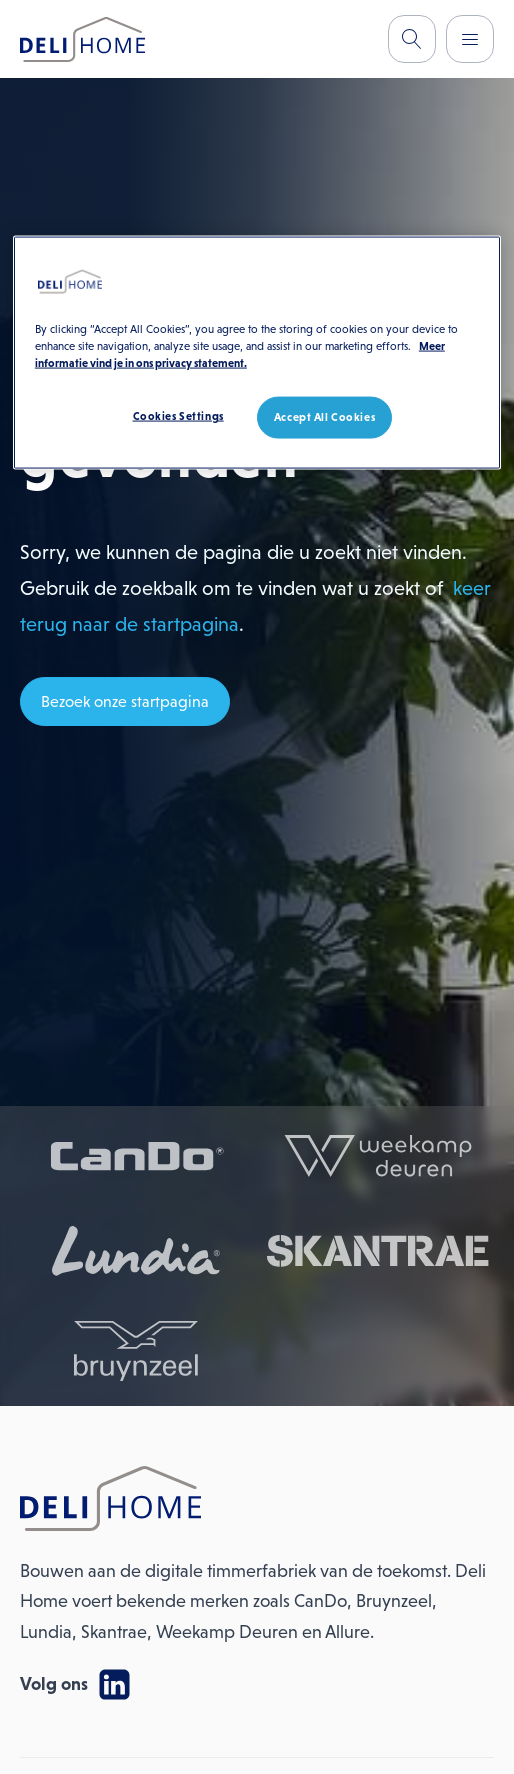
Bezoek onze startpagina (125, 701)
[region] (257, 353)
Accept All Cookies (324, 417)
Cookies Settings (178, 416)
